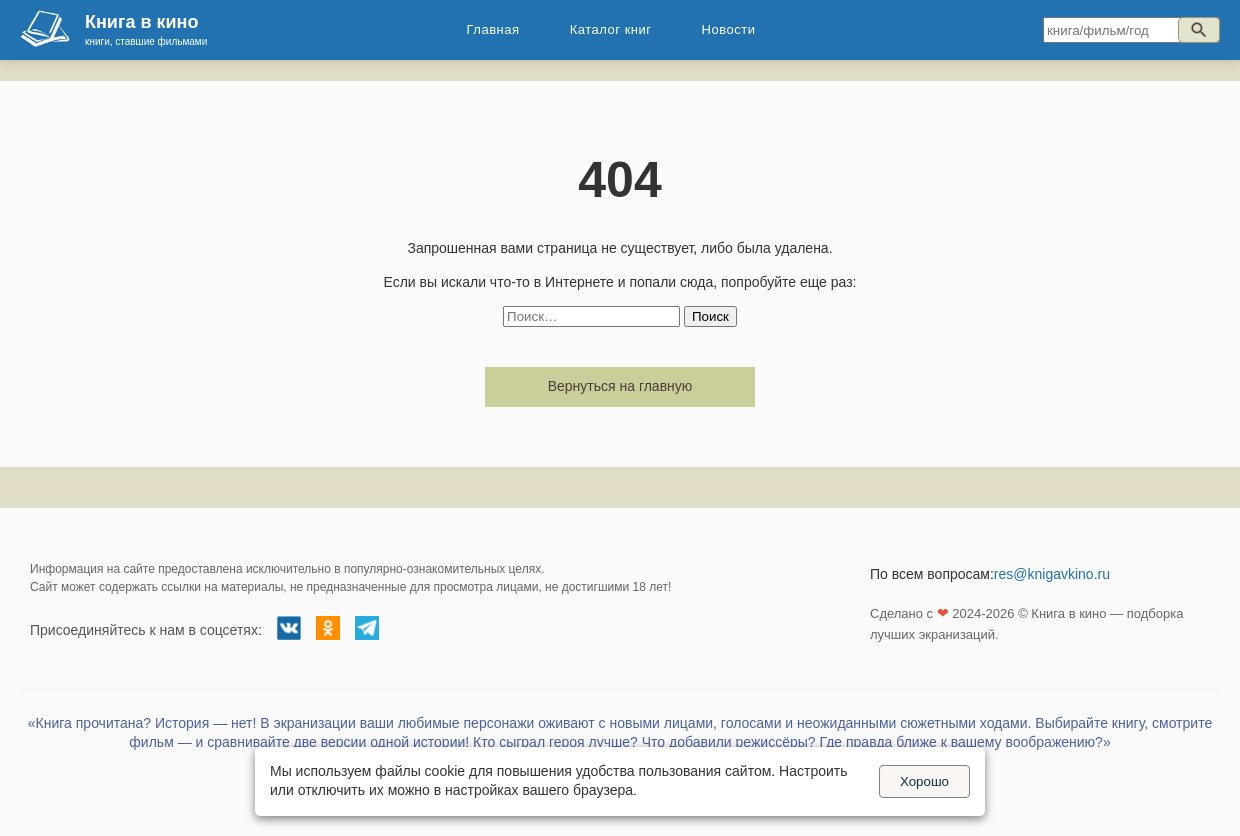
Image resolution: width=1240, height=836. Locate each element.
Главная (493, 29)
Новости (729, 29)
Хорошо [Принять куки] (924, 781)
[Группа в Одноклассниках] (328, 631)
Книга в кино (141, 22)
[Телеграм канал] (367, 631)
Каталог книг (611, 29)
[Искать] (1199, 30)
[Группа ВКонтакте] (289, 631)
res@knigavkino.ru (1052, 574)
